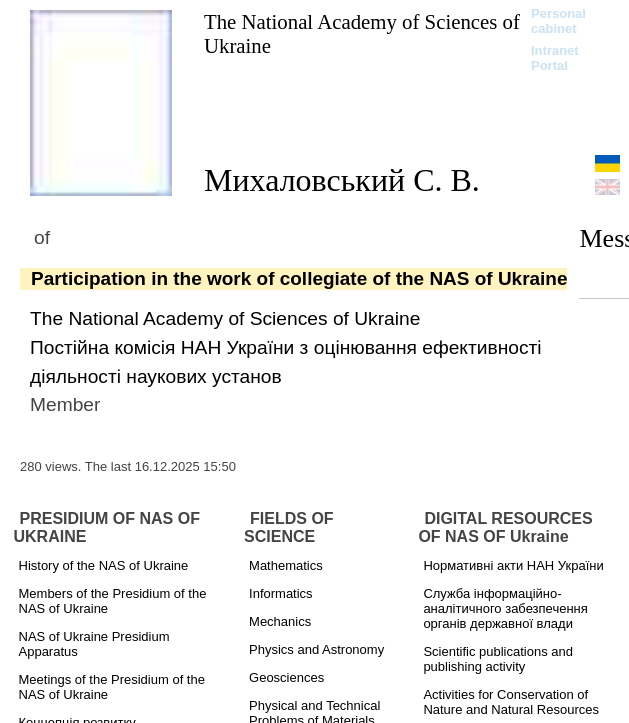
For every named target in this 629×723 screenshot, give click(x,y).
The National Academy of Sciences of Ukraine (362, 33)
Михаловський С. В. (342, 180)
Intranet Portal (555, 58)
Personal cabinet (558, 21)
